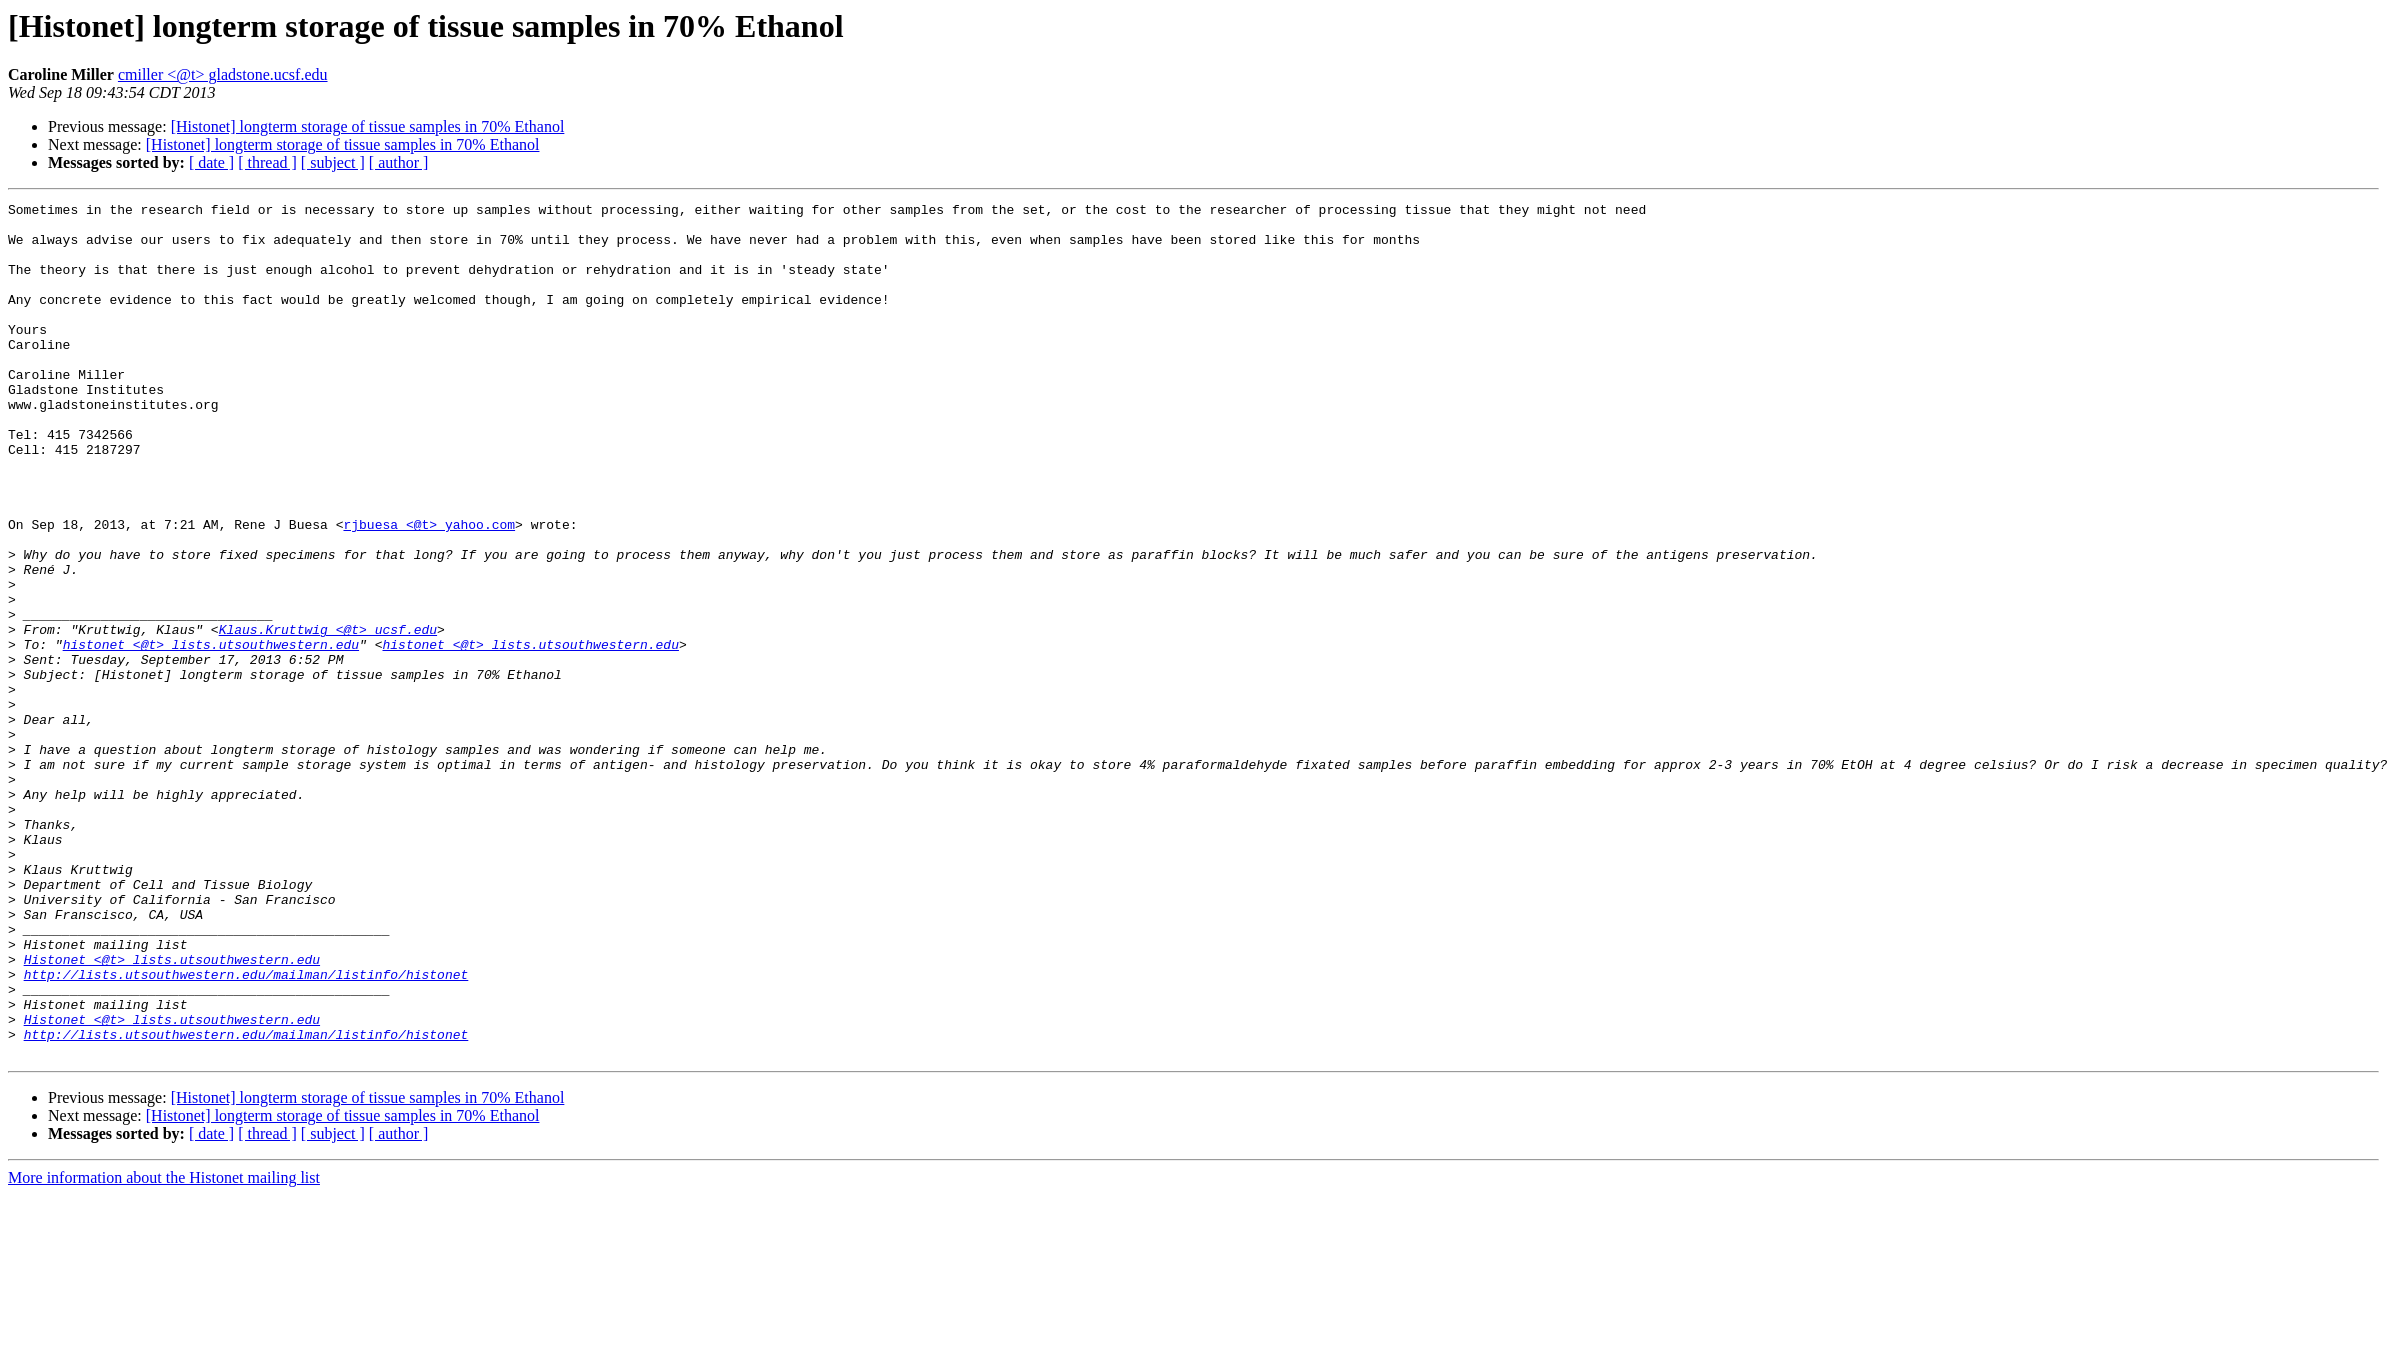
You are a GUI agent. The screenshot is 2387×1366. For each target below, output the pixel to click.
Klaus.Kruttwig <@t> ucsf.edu (328, 716)
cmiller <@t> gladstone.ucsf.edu (223, 74)
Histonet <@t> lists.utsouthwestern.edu (172, 1112)
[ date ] (211, 162)
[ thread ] (267, 162)
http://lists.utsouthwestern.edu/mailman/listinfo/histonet (246, 1130)
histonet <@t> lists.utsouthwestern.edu (211, 734)
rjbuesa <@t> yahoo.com (429, 590)
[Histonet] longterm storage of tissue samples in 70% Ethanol (368, 126)
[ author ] (399, 162)
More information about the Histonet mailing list (164, 1348)
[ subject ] (333, 162)
